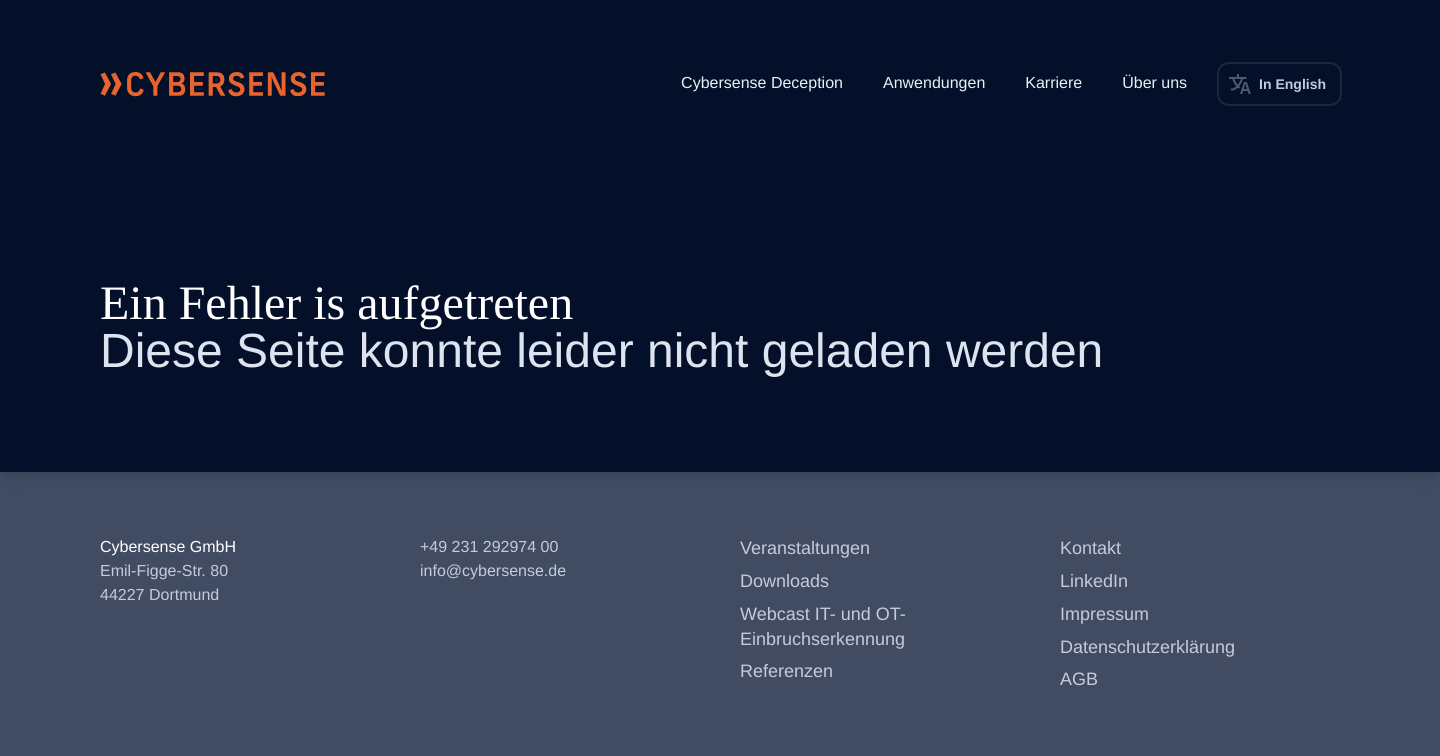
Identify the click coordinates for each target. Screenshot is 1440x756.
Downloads (784, 581)
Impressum (1104, 614)
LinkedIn (1094, 581)
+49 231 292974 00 (489, 547)
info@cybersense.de (493, 571)
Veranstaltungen (805, 548)
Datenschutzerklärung (1147, 647)
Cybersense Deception (762, 83)
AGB (1079, 679)
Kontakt (1090, 548)
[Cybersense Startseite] (213, 84)
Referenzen (786, 671)
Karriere (1053, 83)
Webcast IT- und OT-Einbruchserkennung (823, 626)
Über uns (1154, 83)
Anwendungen (934, 83)
